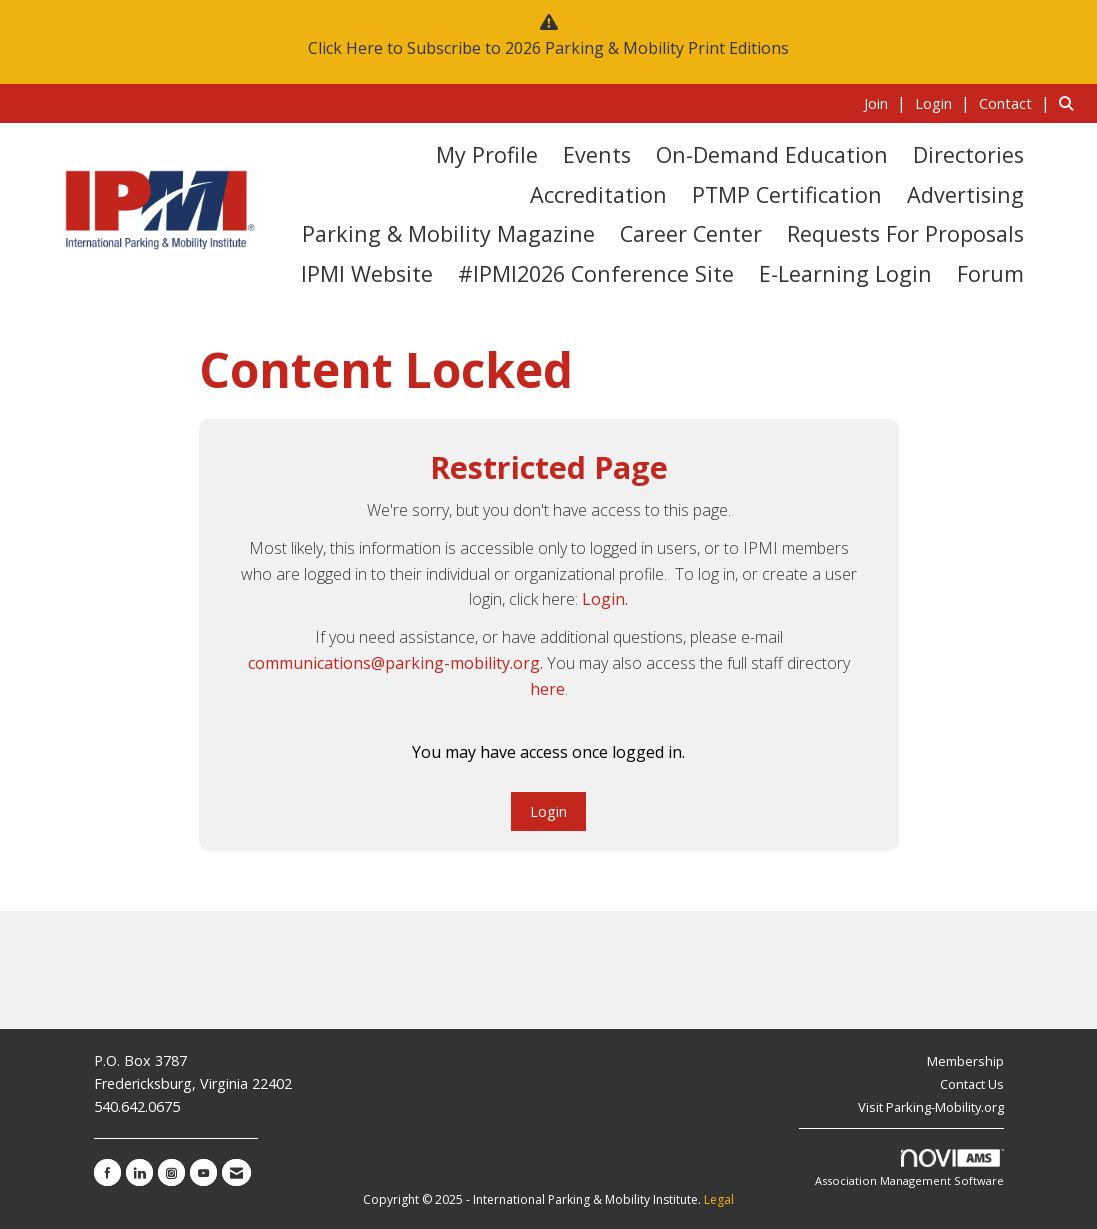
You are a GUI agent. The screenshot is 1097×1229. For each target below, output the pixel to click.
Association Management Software (909, 1168)
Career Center (691, 233)
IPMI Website (367, 273)
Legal (719, 1199)
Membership (965, 1061)
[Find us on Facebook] (107, 1172)
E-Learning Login (845, 273)
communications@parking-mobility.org (394, 663)
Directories (968, 154)
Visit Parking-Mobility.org (931, 1107)
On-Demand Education (772, 154)
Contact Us (972, 1084)
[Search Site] (1070, 103)
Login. (605, 599)
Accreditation (598, 194)
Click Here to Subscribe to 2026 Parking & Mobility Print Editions (548, 48)
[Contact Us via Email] (236, 1172)
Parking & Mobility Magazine (448, 233)
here (547, 689)
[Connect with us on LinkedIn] (139, 1172)
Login (548, 811)
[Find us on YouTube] (203, 1172)
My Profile (487, 154)
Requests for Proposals (905, 233)
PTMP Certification (787, 194)
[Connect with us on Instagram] (171, 1172)
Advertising (965, 194)
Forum (990, 273)
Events (597, 154)
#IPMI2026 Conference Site (596, 273)
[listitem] (887, 103)
